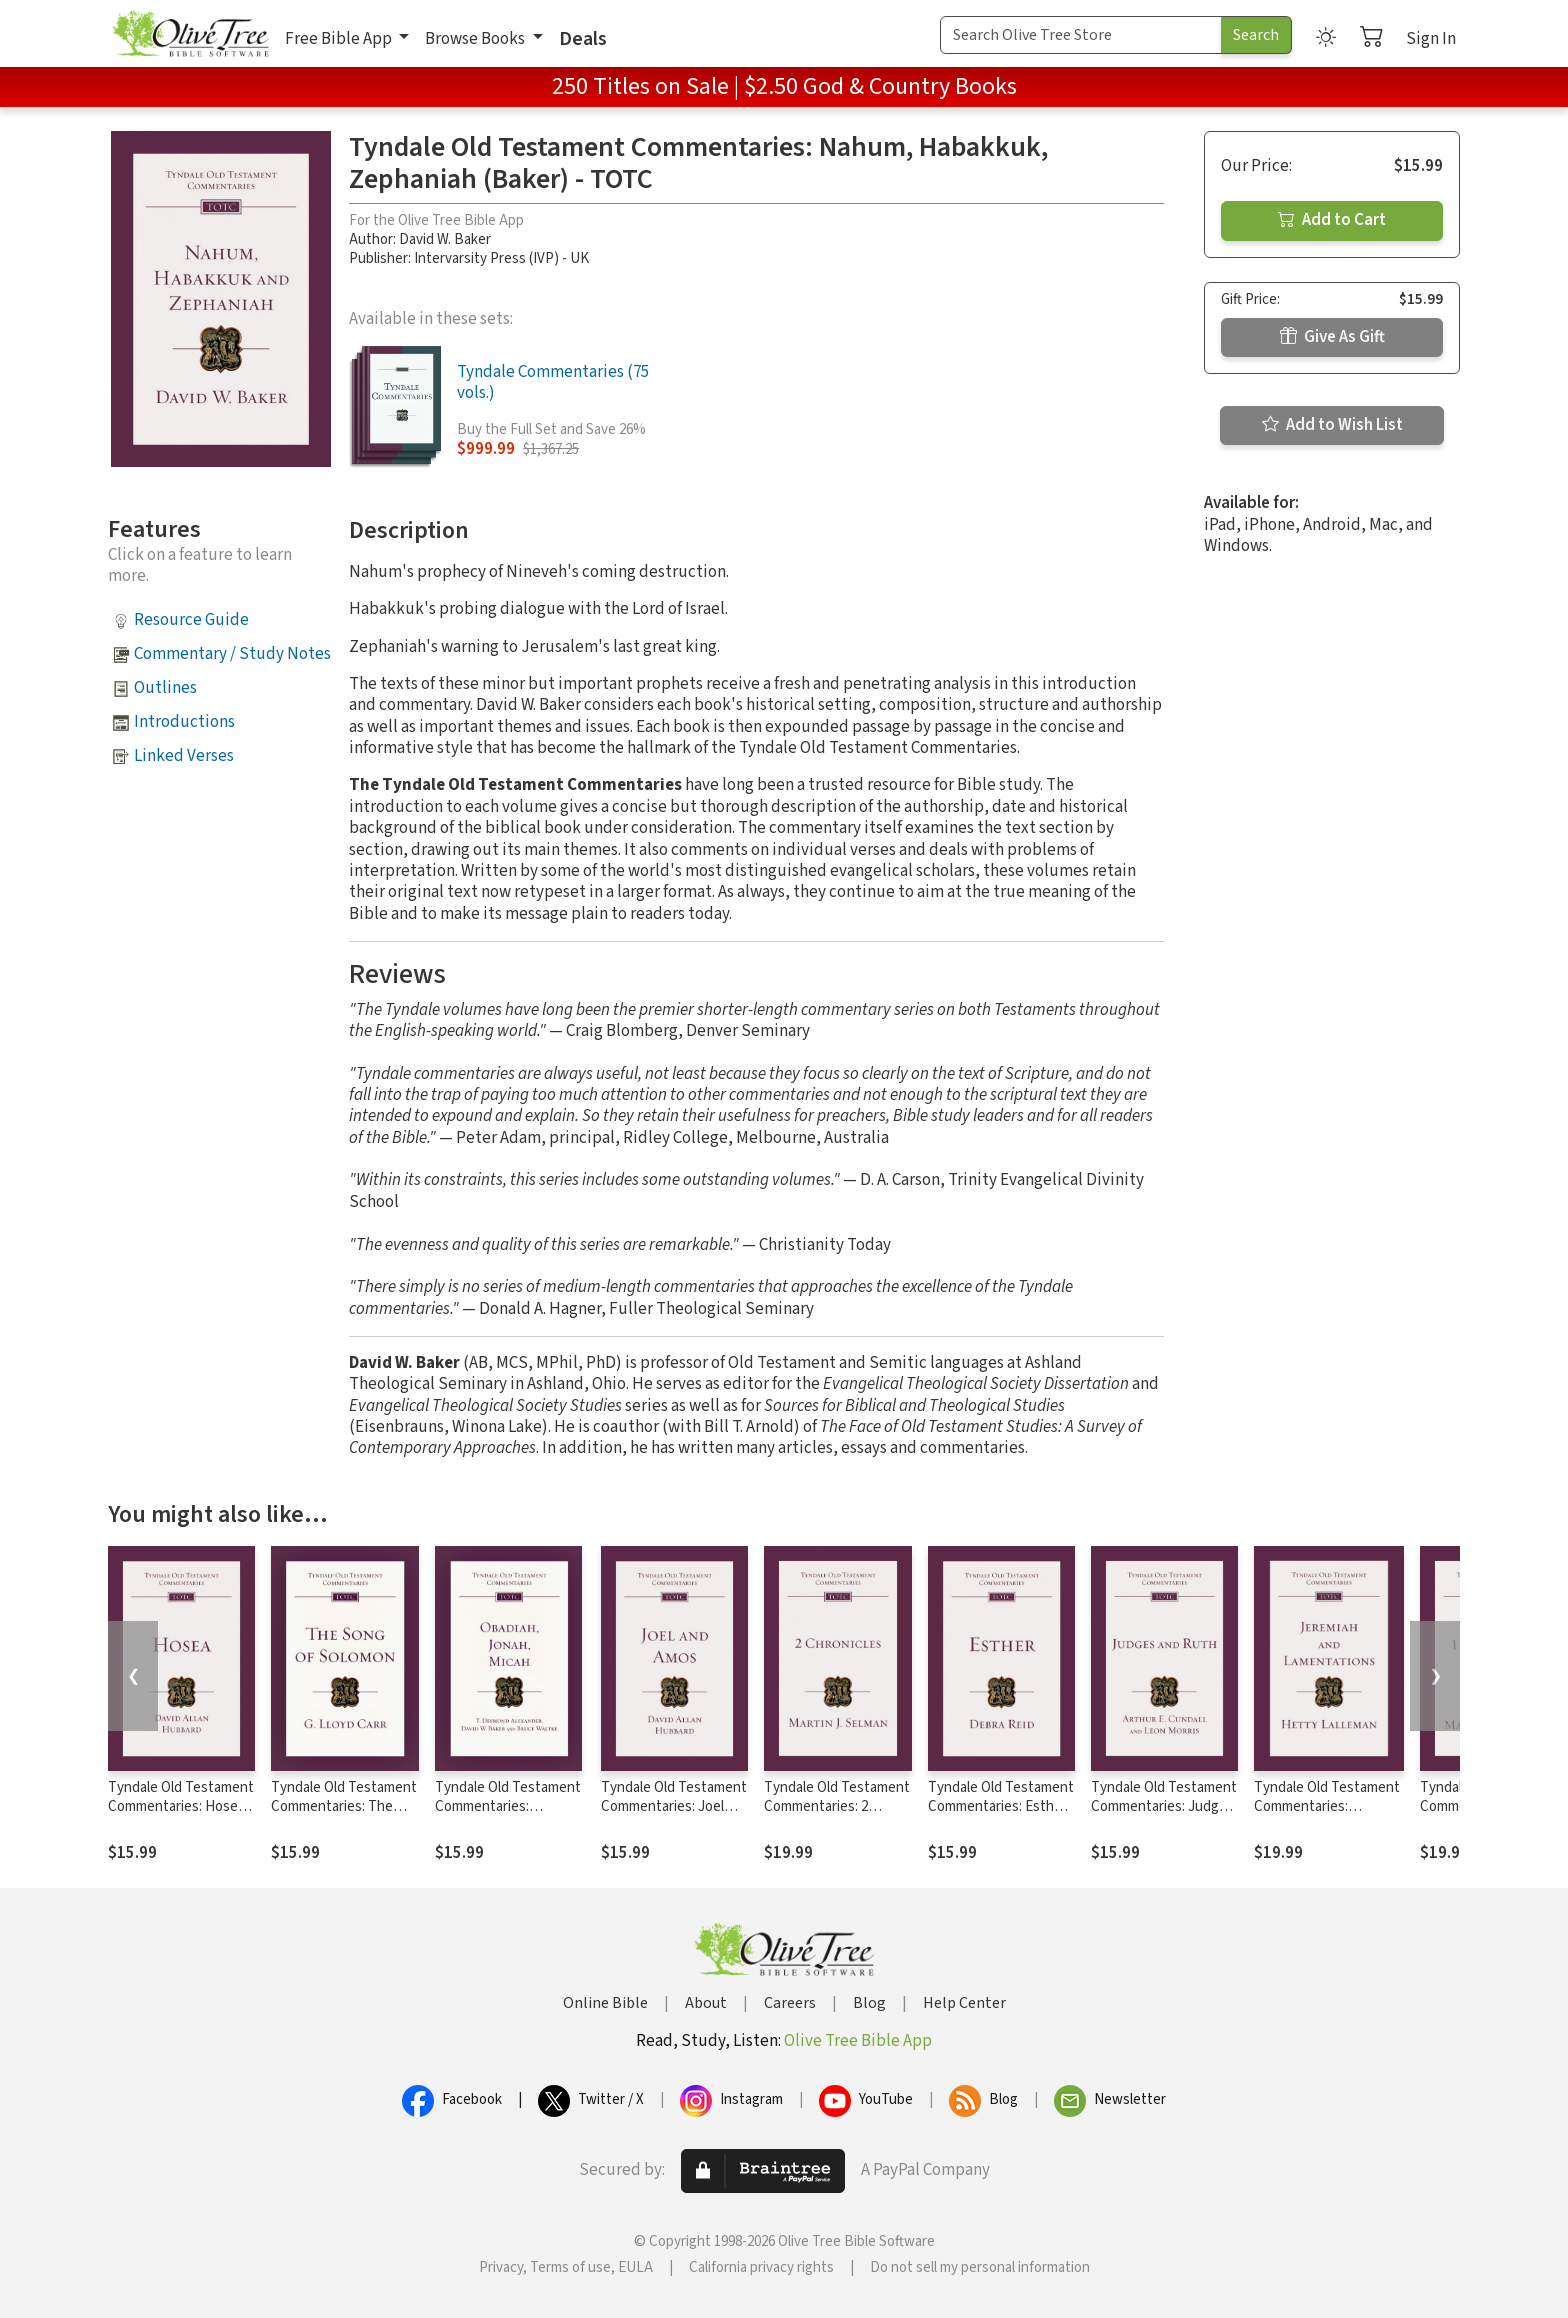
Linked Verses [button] (184, 756)
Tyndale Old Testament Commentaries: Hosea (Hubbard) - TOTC (181, 1806)
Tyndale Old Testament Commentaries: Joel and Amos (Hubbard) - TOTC (674, 1816)
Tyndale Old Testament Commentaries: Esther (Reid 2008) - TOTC (1001, 1806)
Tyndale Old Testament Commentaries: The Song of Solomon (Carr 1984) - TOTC (344, 1816)
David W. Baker (445, 239)
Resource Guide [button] (191, 620)
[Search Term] (1081, 35)
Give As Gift (1332, 337)
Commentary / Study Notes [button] (232, 654)
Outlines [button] (165, 688)
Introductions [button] (184, 722)
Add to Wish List (1332, 425)
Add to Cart (1332, 220)
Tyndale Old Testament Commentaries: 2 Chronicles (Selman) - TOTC (837, 1816)
